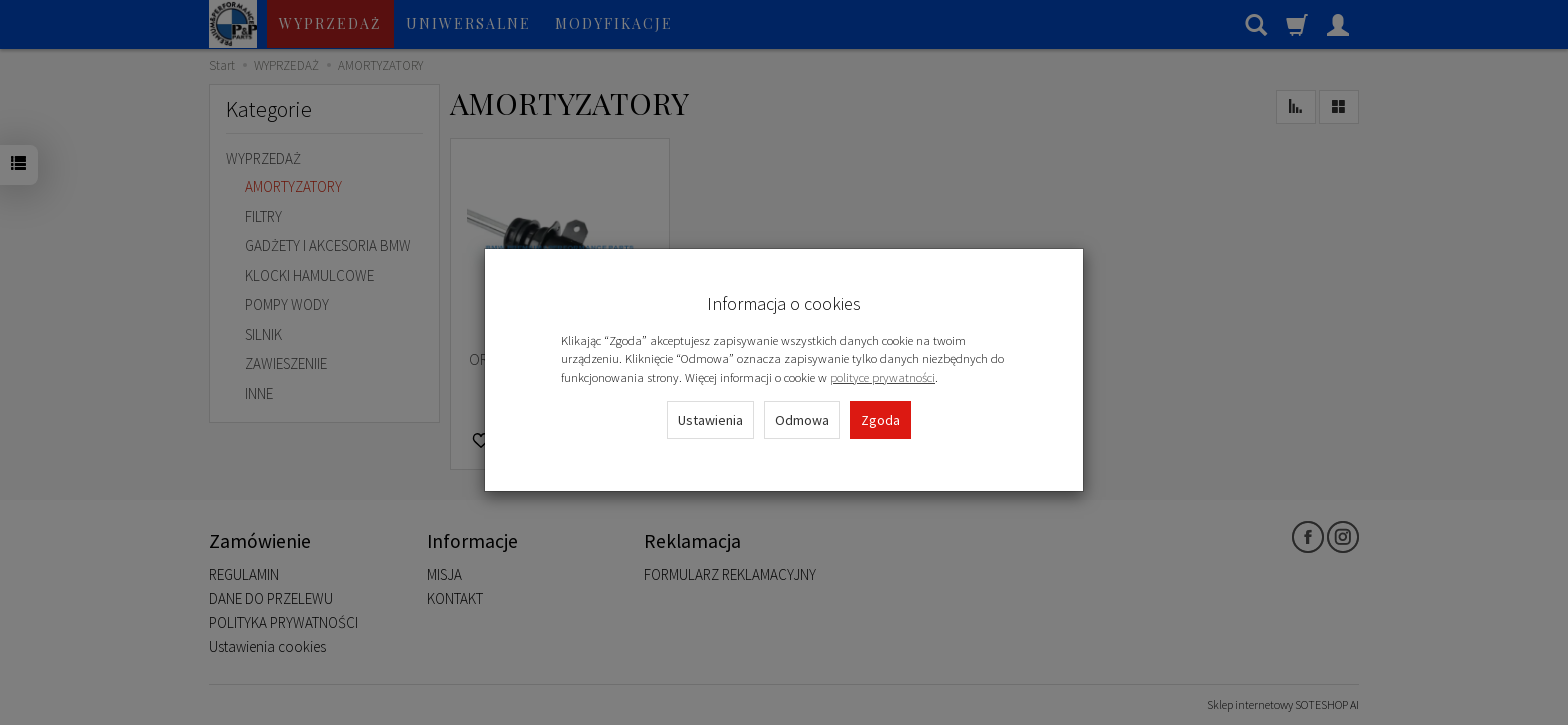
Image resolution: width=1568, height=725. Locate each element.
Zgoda (880, 420)
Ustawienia (710, 420)
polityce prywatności (882, 377)
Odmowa (802, 420)
